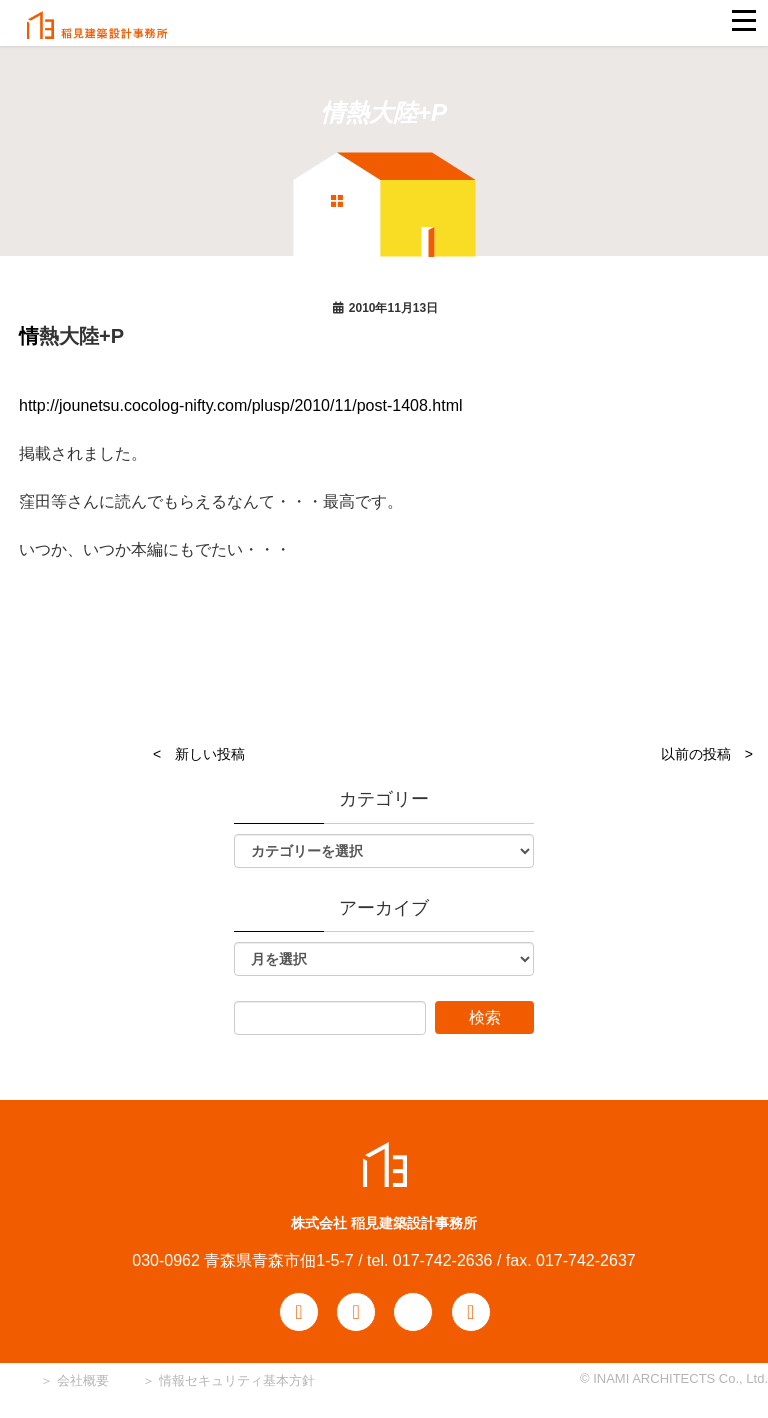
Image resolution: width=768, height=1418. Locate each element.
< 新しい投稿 (199, 754)
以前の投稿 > (707, 754)
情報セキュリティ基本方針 (237, 1380)
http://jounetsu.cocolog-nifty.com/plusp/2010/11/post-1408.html (241, 405)
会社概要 (81, 1380)
